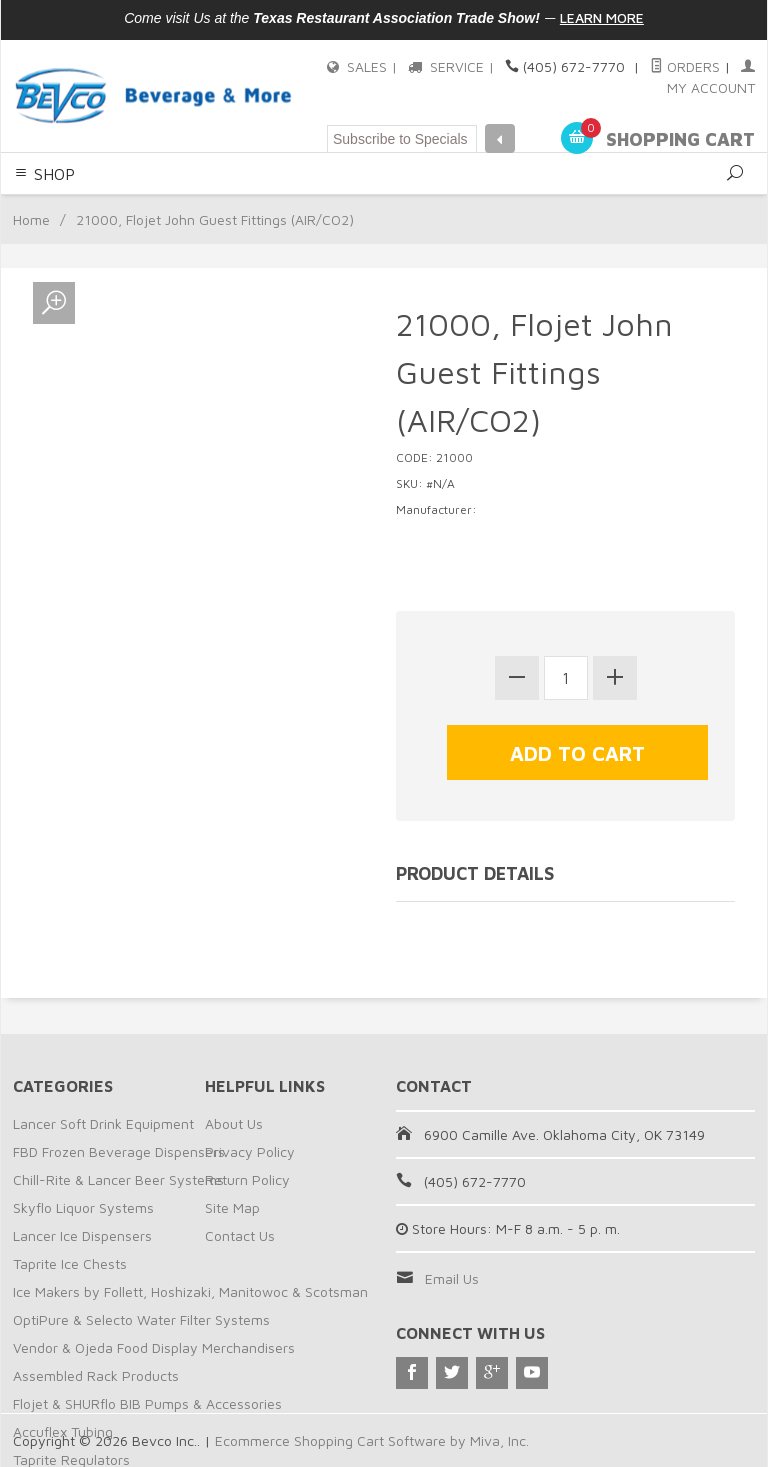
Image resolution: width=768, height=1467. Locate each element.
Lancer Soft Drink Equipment (103, 1123)
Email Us (452, 1278)
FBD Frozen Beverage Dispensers (119, 1151)
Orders (685, 66)
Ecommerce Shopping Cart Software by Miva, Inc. (372, 1440)
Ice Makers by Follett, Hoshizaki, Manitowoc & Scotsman (190, 1291)
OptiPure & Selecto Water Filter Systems (141, 1319)
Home (31, 219)
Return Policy (247, 1179)
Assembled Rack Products (96, 1375)
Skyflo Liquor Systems (83, 1207)
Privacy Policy (250, 1151)
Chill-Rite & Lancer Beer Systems (118, 1179)
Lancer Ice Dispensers (82, 1235)
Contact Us (240, 1235)
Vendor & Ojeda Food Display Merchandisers (154, 1347)
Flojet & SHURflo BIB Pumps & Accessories (147, 1403)
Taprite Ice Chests (70, 1263)
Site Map (232, 1207)
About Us (234, 1123)
